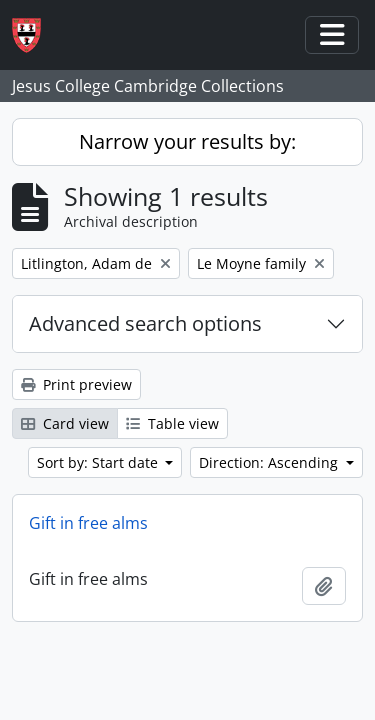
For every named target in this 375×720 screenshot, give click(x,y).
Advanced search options (145, 323)
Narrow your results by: (187, 141)
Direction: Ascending (270, 462)
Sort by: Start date (99, 462)
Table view (172, 423)
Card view (65, 423)
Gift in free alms (88, 523)
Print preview (76, 384)
